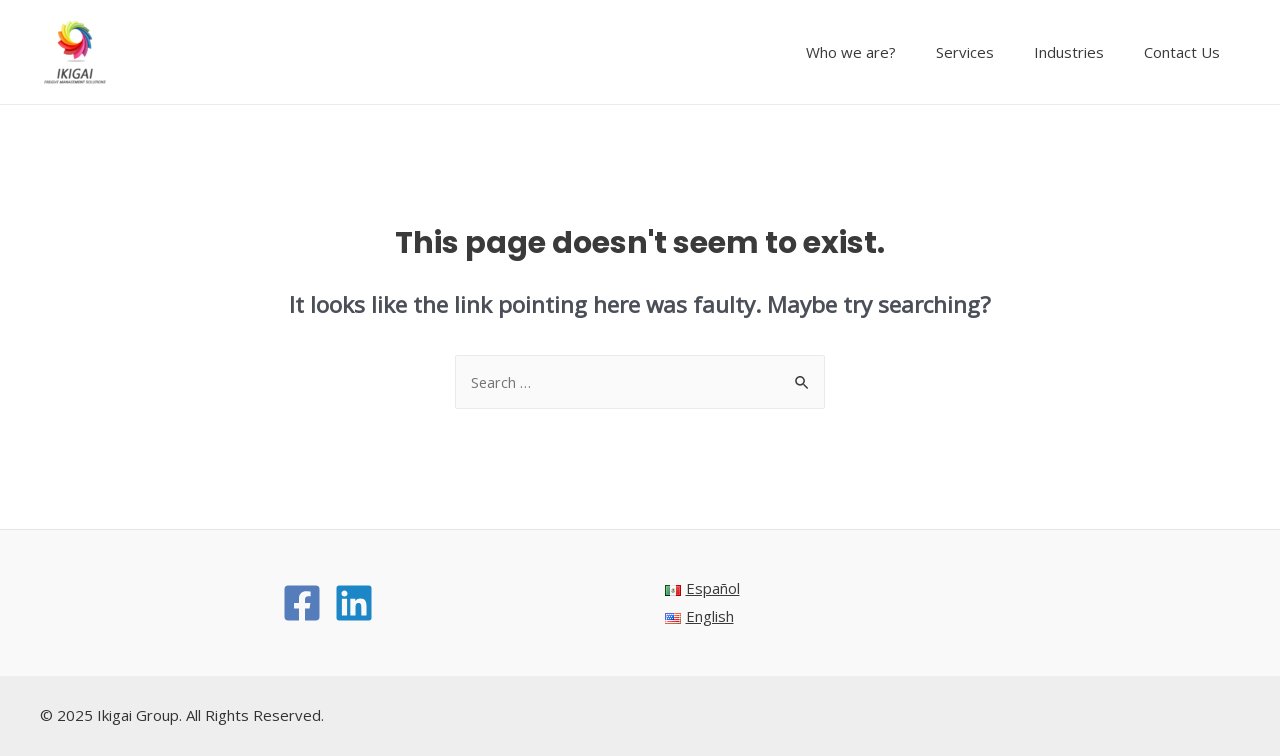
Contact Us (1187, 52)
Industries (1084, 52)
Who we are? (886, 52)
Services (990, 52)
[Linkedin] (354, 603)
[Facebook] (302, 603)
